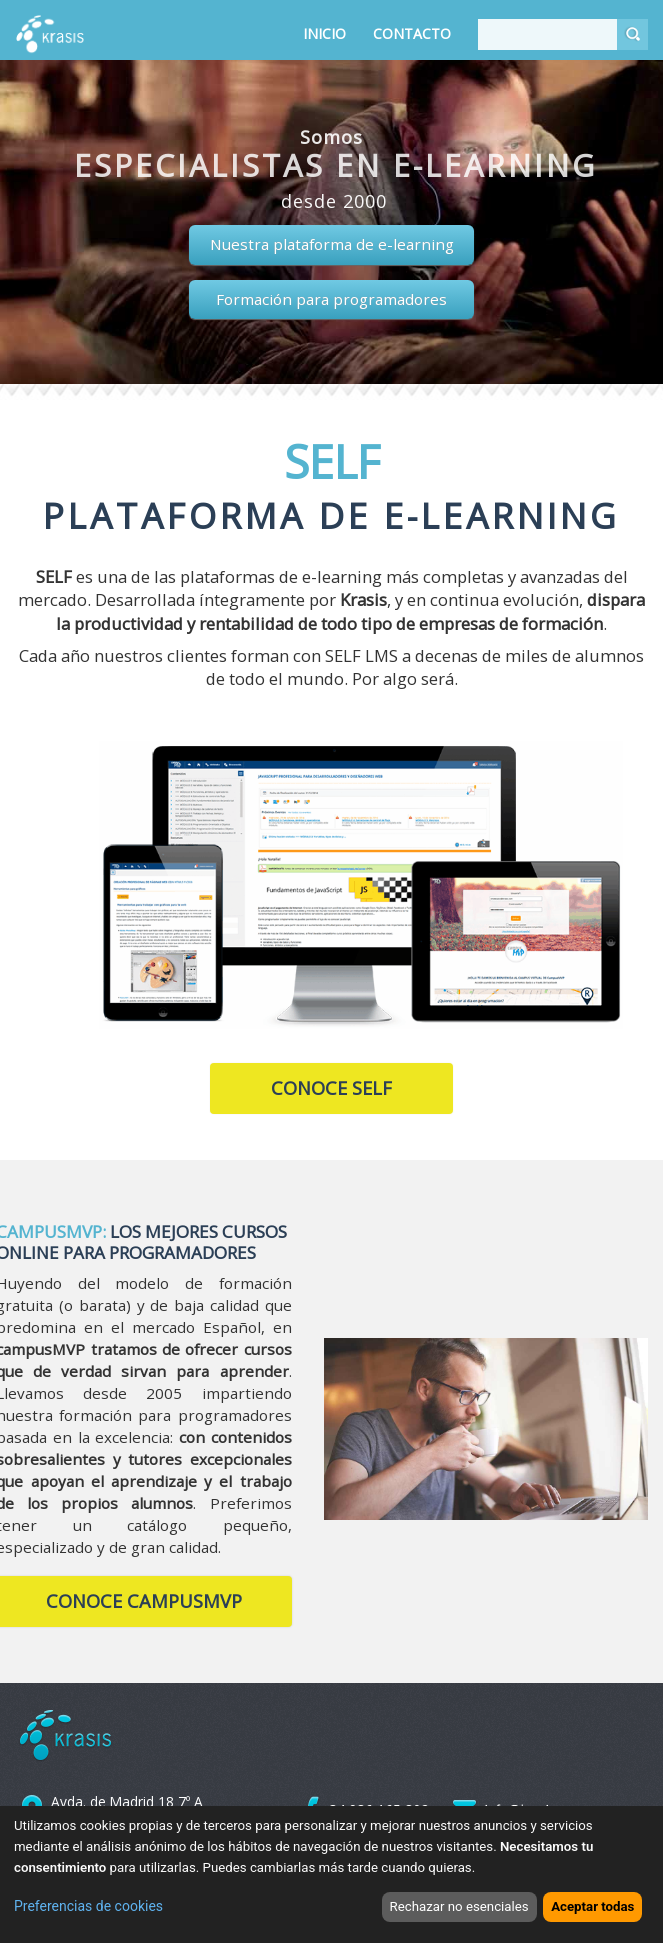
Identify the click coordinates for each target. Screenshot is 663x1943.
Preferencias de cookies (88, 1906)
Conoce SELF (331, 1088)
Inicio (324, 33)
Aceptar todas (592, 1906)
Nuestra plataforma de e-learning (332, 244)
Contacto (412, 33)
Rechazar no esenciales (459, 1906)
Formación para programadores (331, 299)
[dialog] (331, 1874)
